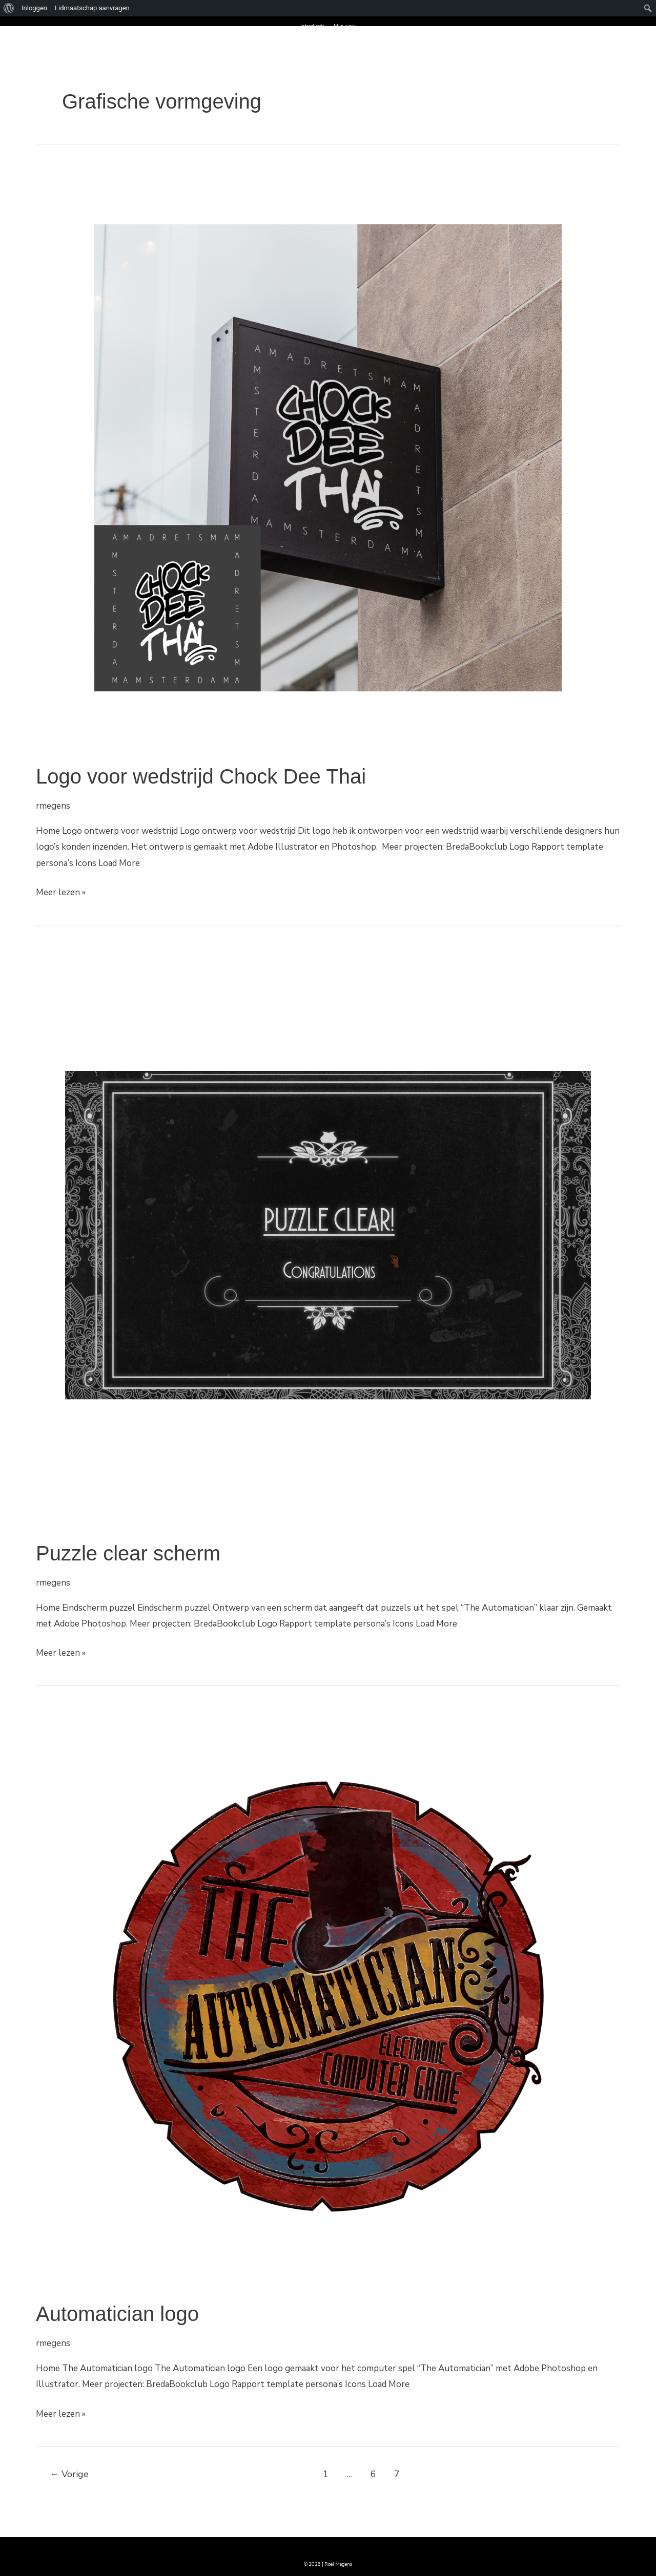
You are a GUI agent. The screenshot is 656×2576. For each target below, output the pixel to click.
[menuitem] (9, 8)
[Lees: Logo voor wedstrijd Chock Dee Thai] (328, 457)
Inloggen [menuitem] (34, 8)
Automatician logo (117, 2314)
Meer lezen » (61, 891)
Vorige (69, 2474)
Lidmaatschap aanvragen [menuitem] (92, 8)
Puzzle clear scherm (128, 1553)
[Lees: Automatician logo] (328, 1995)
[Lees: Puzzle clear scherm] (328, 1234)
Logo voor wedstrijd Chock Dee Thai (201, 776)
